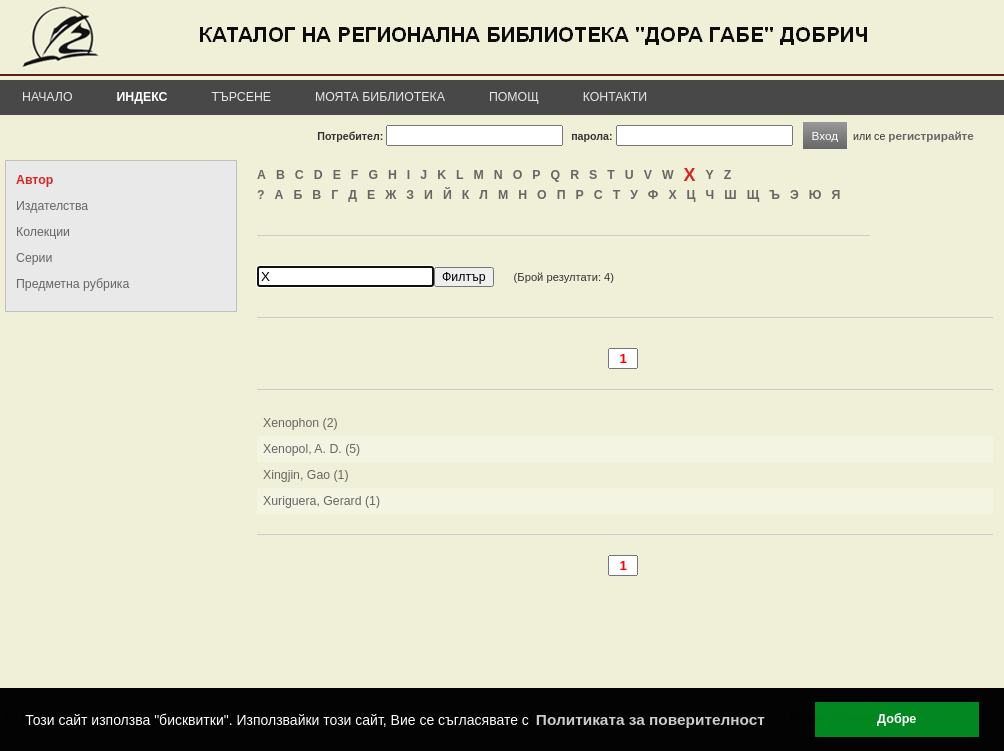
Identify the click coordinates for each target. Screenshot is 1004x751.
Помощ (514, 97)
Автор (34, 180)
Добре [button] (896, 719)
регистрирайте (931, 135)
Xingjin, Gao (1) (306, 475)
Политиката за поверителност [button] (650, 719)
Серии (34, 258)
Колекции (43, 232)
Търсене (241, 97)
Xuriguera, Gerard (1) (321, 501)
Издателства (52, 206)
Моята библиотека (380, 97)
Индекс (142, 97)
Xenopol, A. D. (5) (311, 449)
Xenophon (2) (300, 423)
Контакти (615, 97)
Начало (47, 97)
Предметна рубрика (72, 284)
